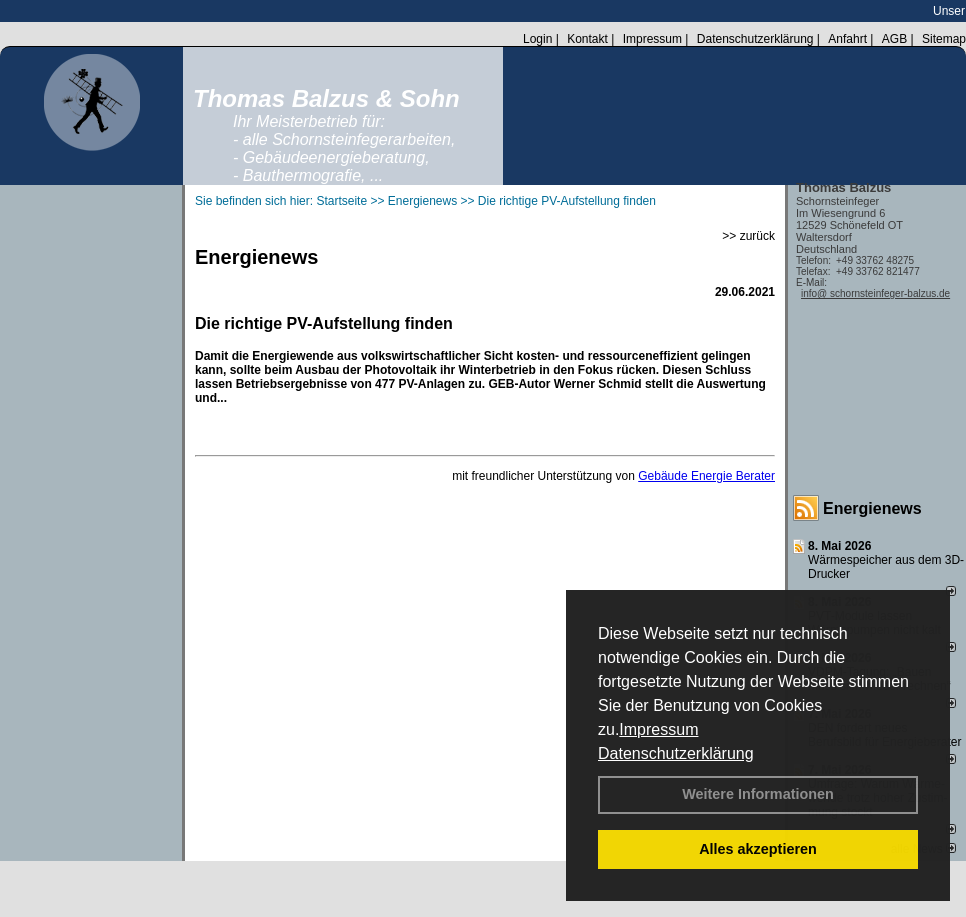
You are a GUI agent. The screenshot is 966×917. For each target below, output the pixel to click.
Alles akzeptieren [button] (758, 849)
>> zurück (748, 236)
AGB (894, 39)
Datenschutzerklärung (676, 753)
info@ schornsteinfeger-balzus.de (875, 293)
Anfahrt (847, 39)
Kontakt (587, 39)
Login (537, 39)
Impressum (658, 729)
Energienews (872, 508)
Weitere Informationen (758, 794)
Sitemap (944, 39)
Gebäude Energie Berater (706, 476)
